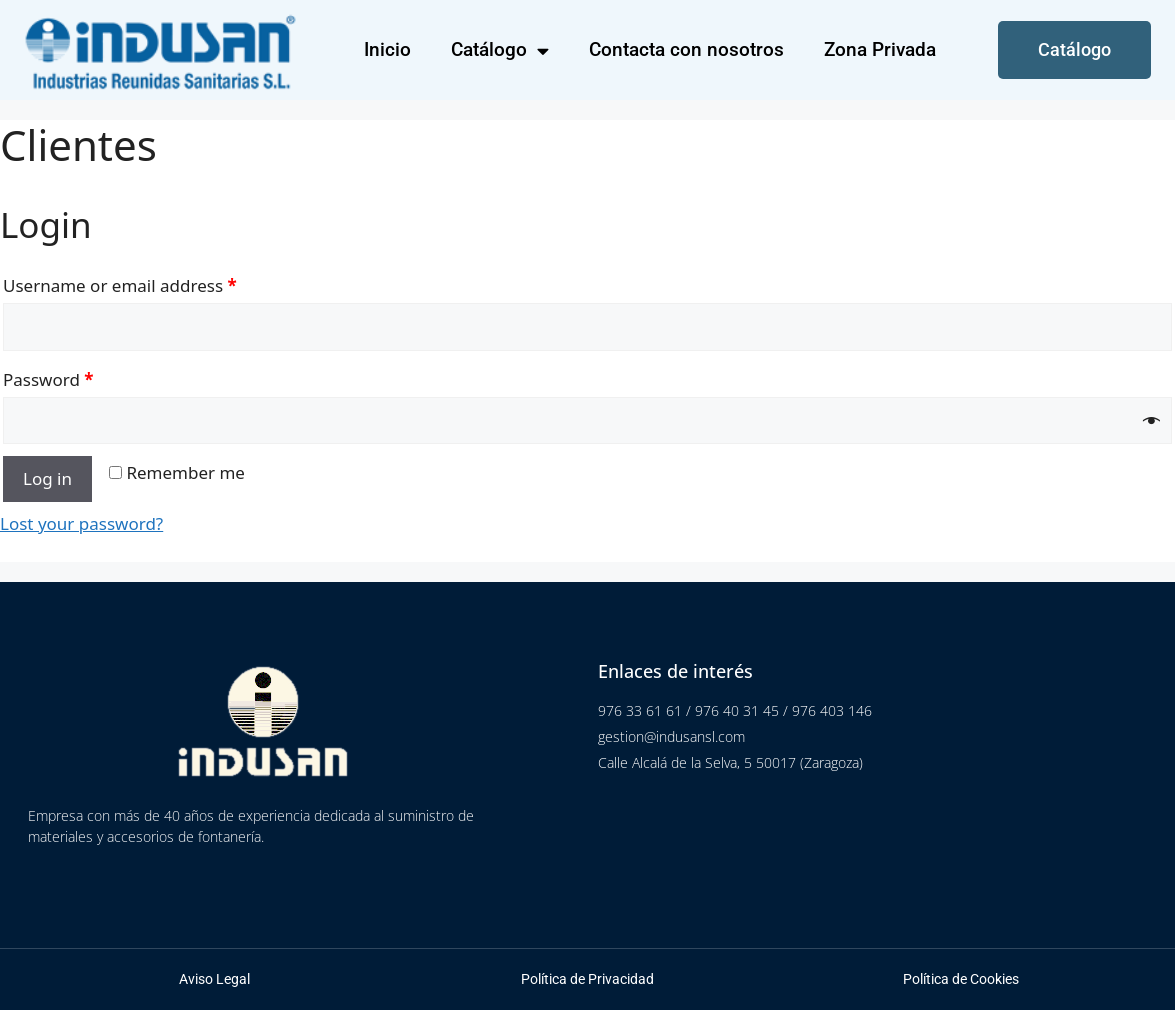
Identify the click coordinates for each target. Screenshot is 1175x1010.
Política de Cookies (961, 979)
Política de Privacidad (587, 979)
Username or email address (120, 285)
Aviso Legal (214, 979)
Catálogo (500, 50)
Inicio (387, 49)
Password (48, 379)
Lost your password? (81, 523)
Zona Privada (880, 49)
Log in (47, 478)
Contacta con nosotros (686, 49)
